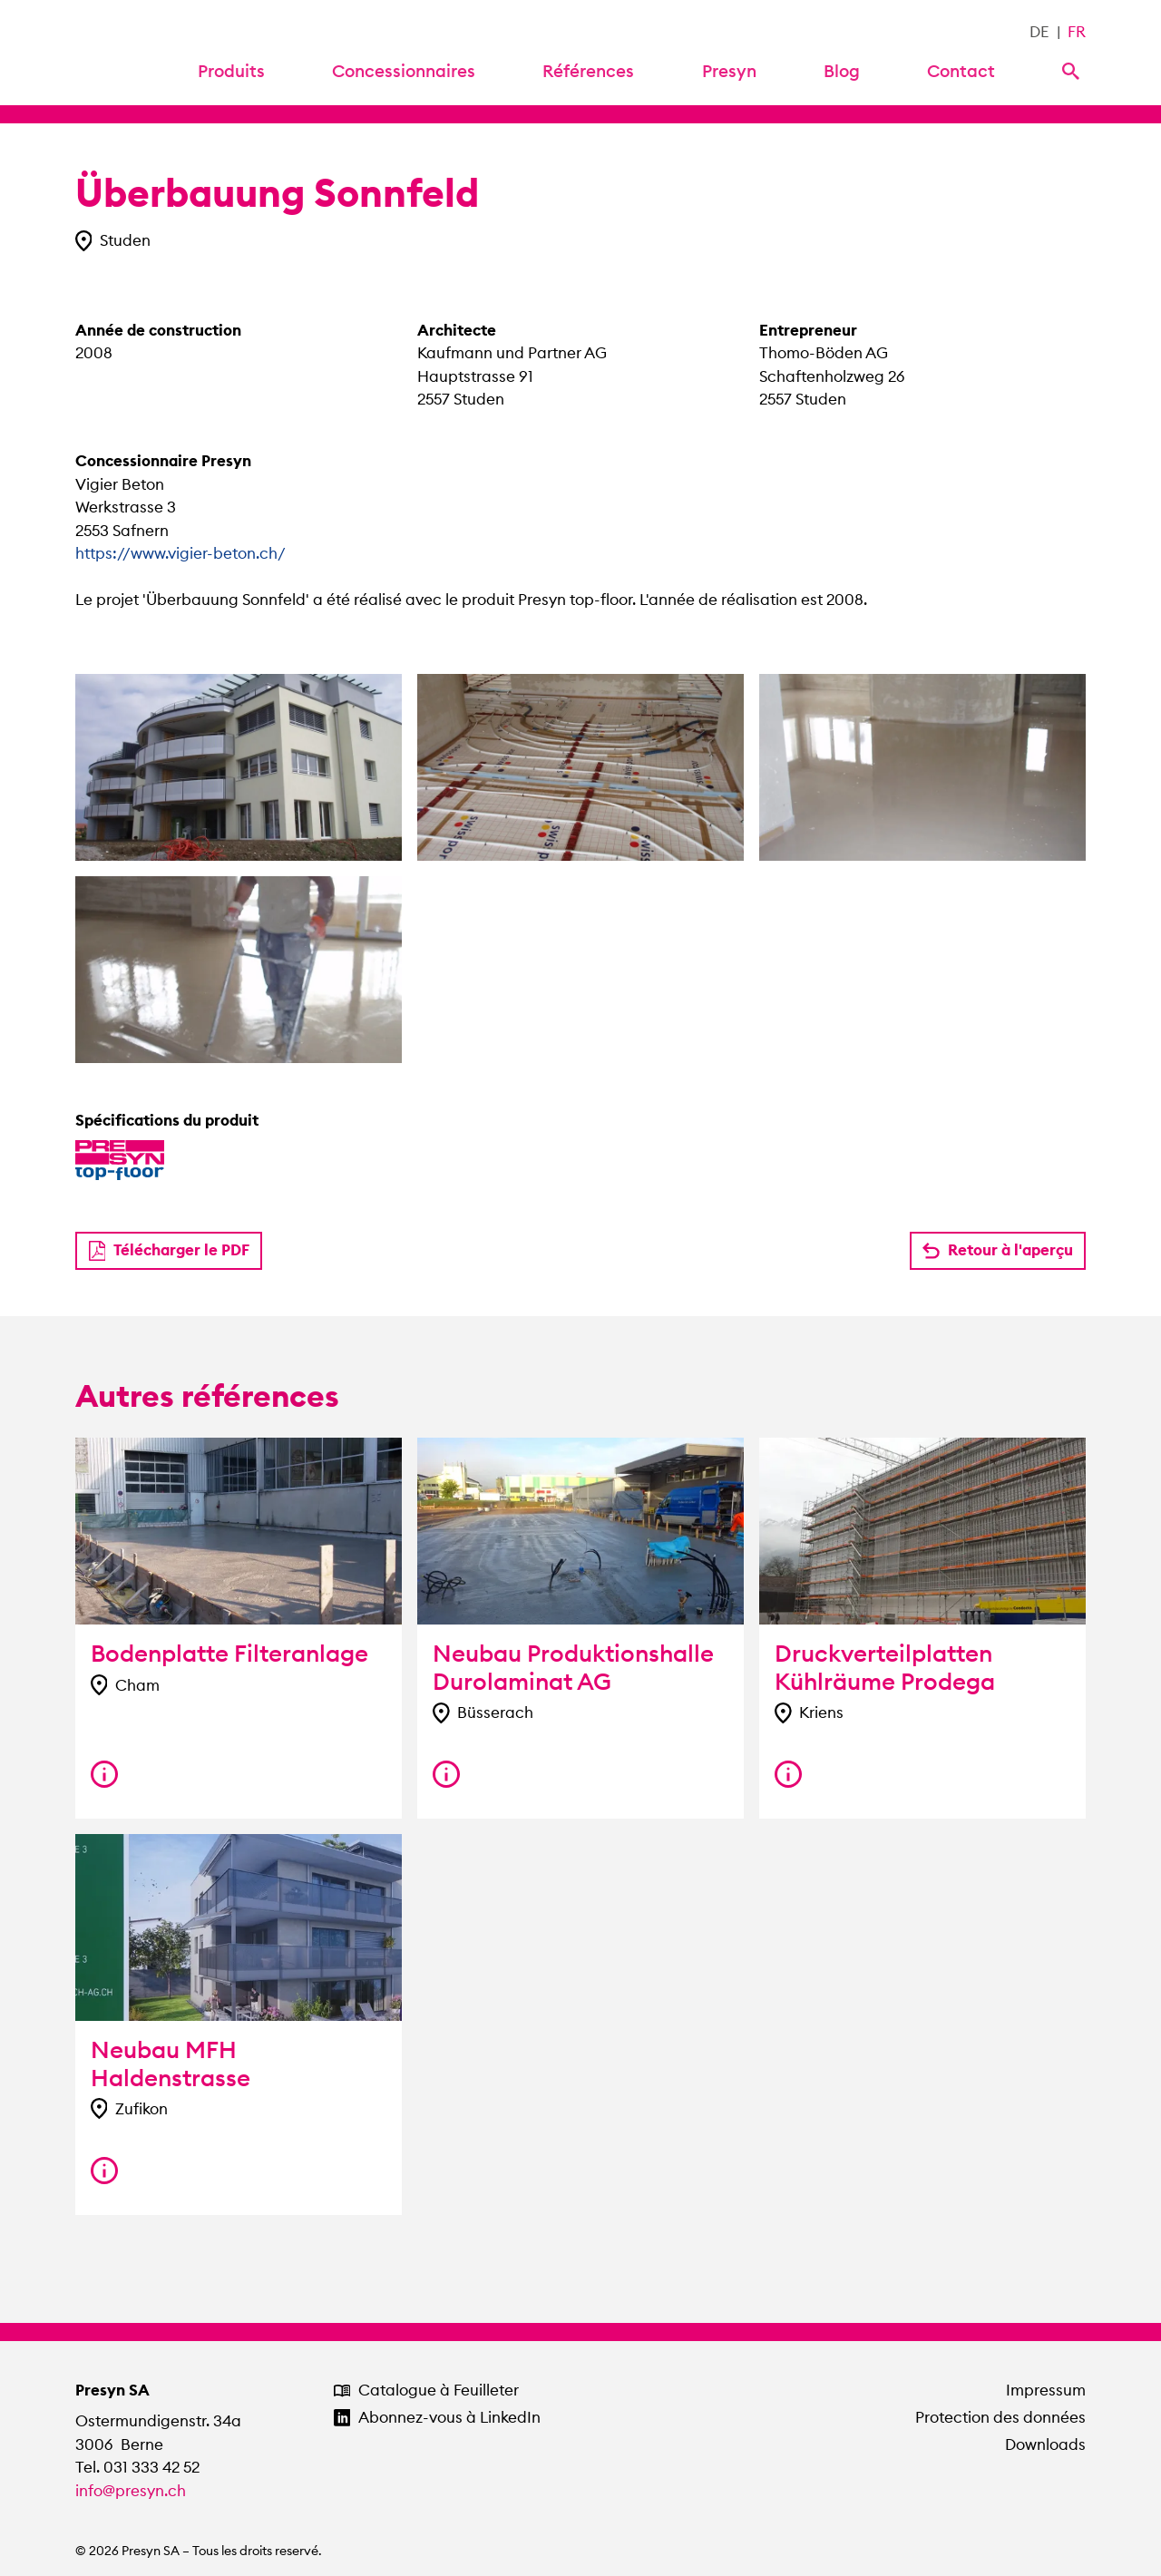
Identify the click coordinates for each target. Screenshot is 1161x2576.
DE (1039, 32)
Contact (961, 71)
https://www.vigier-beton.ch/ (180, 553)
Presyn (729, 71)
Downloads (1045, 2444)
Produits (231, 71)
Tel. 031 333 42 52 (137, 2467)
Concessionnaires (403, 71)
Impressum (1046, 2390)
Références (588, 71)
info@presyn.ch (130, 2491)
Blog (842, 71)
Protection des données (1000, 2417)
